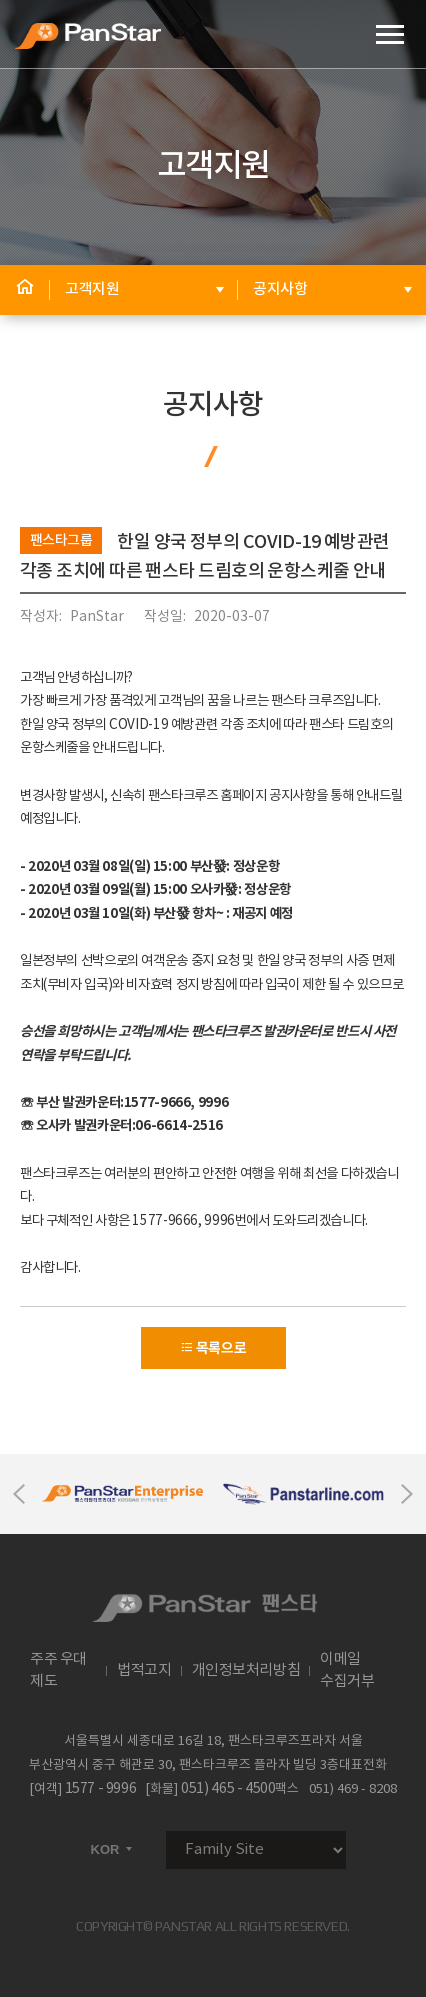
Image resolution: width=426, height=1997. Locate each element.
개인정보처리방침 (246, 1670)
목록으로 (213, 1348)
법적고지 (144, 1670)
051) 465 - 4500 (228, 1789)
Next (407, 1494)
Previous (19, 1494)
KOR (113, 1849)
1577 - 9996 (101, 1789)
